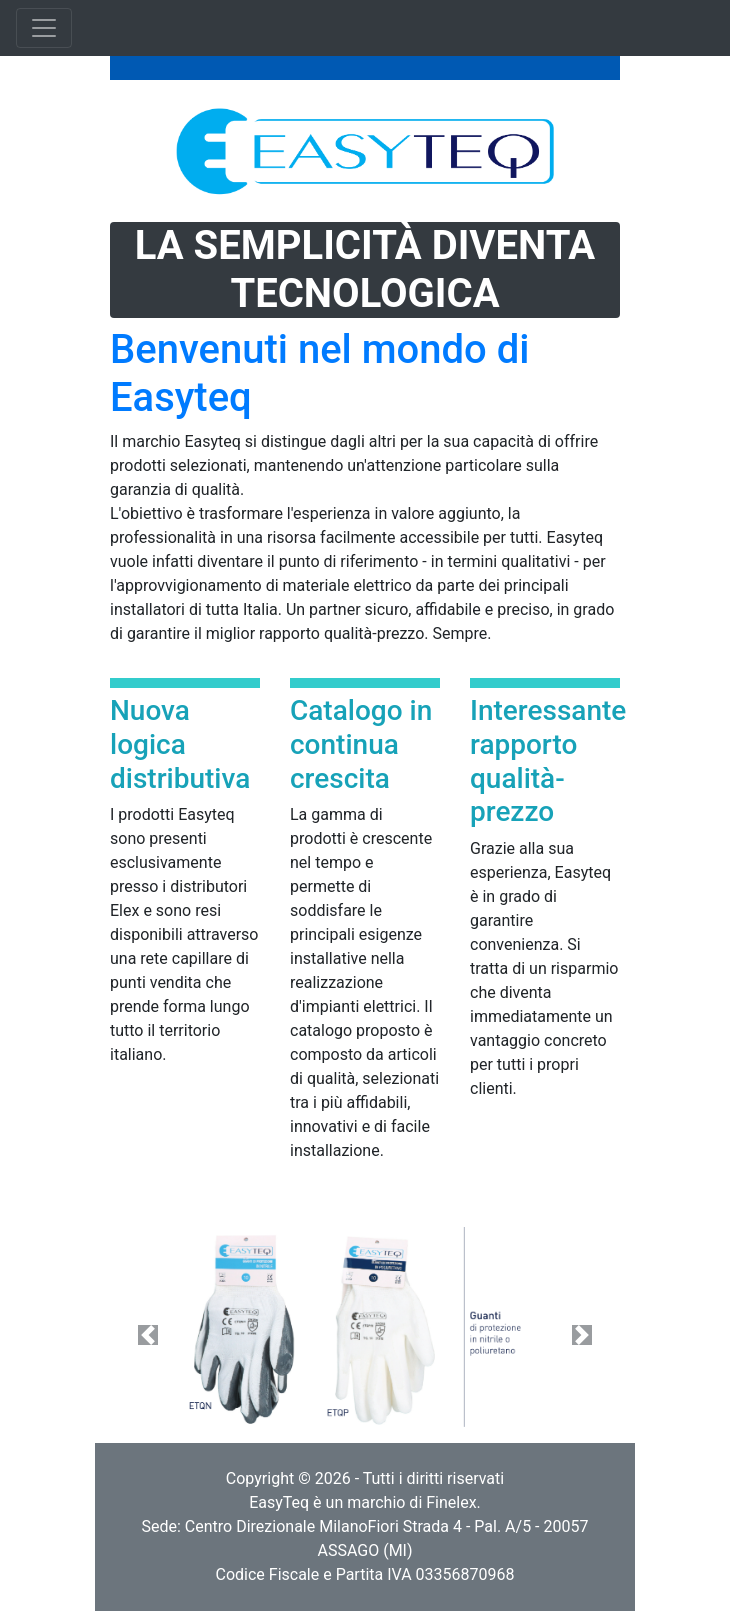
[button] (148, 1335)
